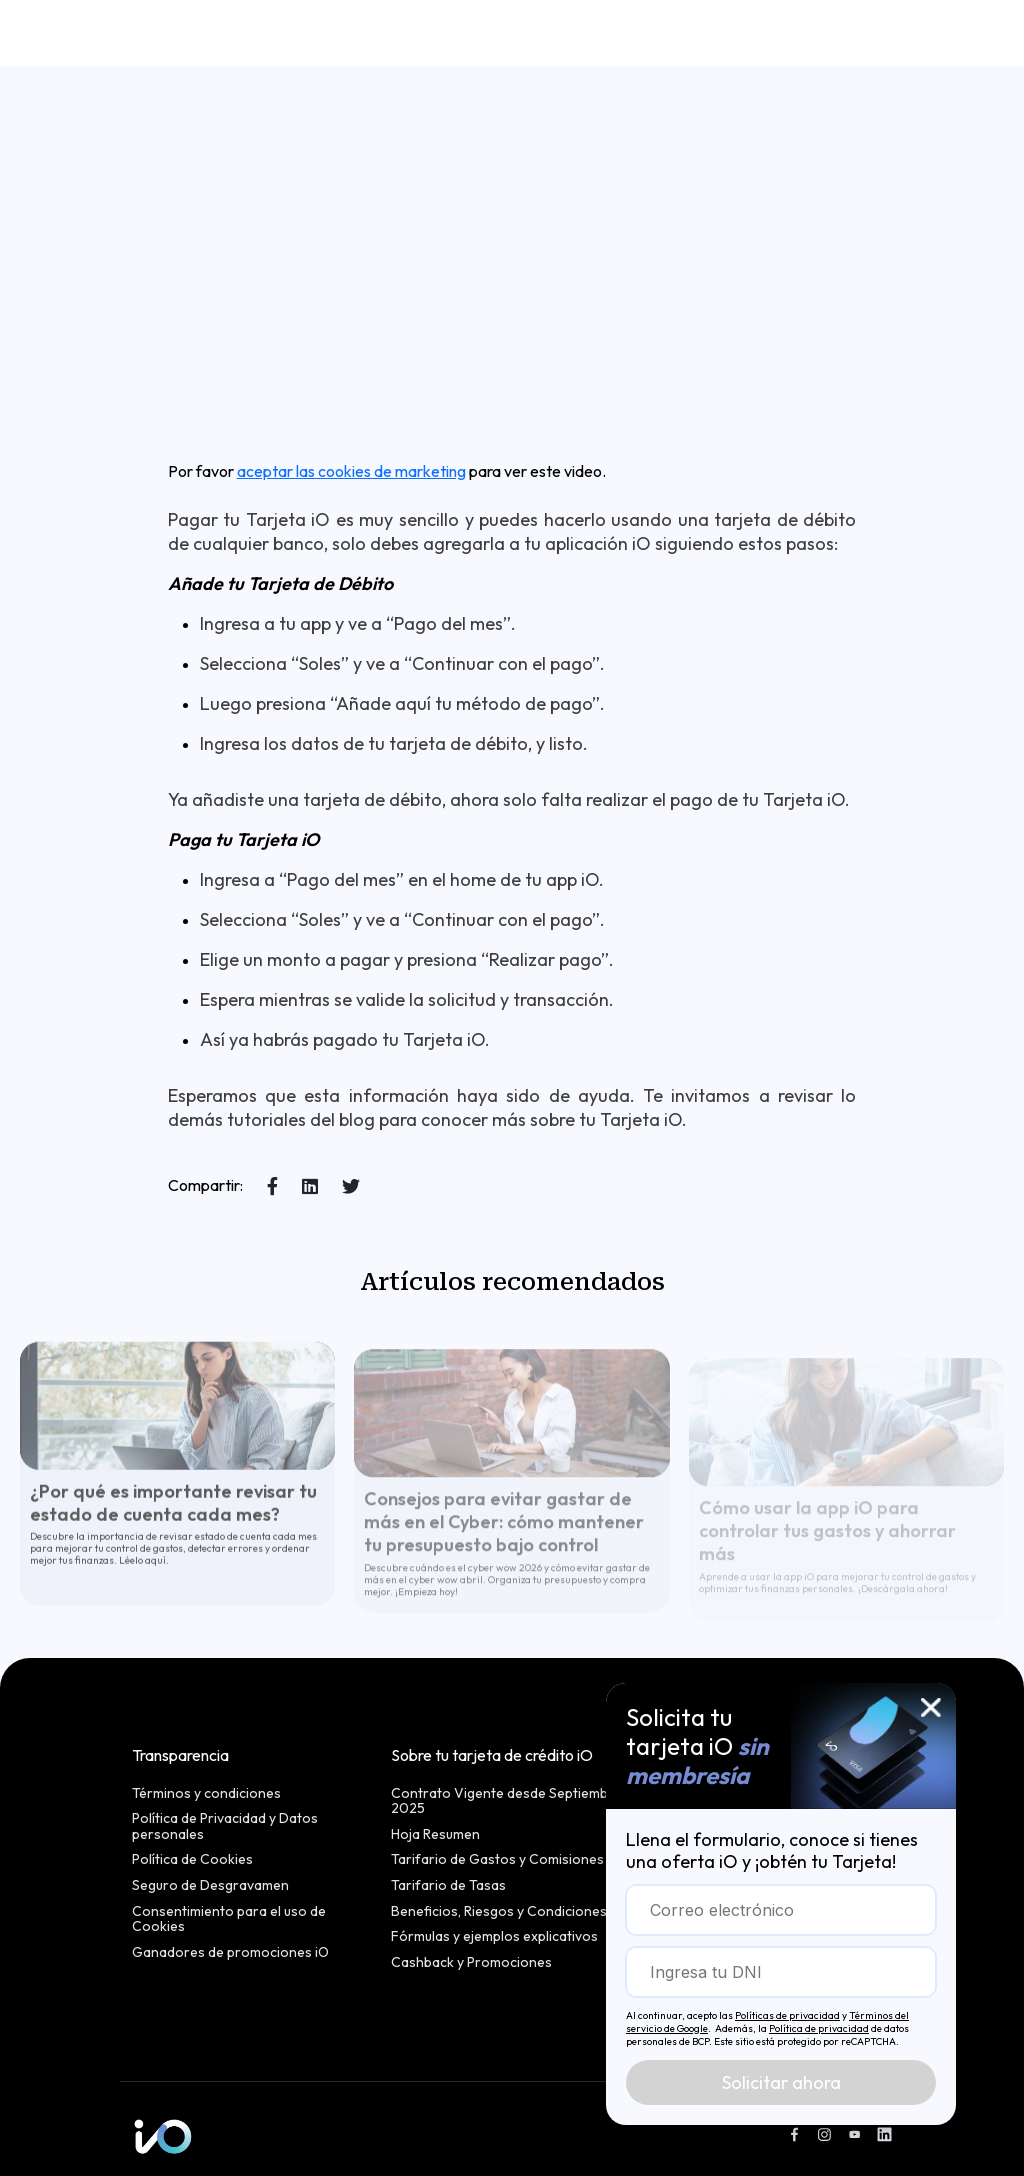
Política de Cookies (192, 1860)
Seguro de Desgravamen (210, 1886)
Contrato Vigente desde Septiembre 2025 (506, 1801)
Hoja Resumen (435, 1835)
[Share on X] (351, 1186)
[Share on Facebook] (272, 1186)
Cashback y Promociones (471, 1963)
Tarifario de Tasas (448, 1886)
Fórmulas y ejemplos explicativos (494, 1937)
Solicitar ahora (781, 2082)
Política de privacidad (819, 2028)
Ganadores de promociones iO (230, 1953)
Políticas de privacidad (787, 2015)
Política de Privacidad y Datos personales (225, 1826)
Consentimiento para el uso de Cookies (229, 1919)
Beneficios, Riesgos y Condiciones (499, 1912)
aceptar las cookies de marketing (351, 471)
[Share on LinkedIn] (310, 1186)
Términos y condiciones (206, 1794)
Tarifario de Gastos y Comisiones (497, 1860)
